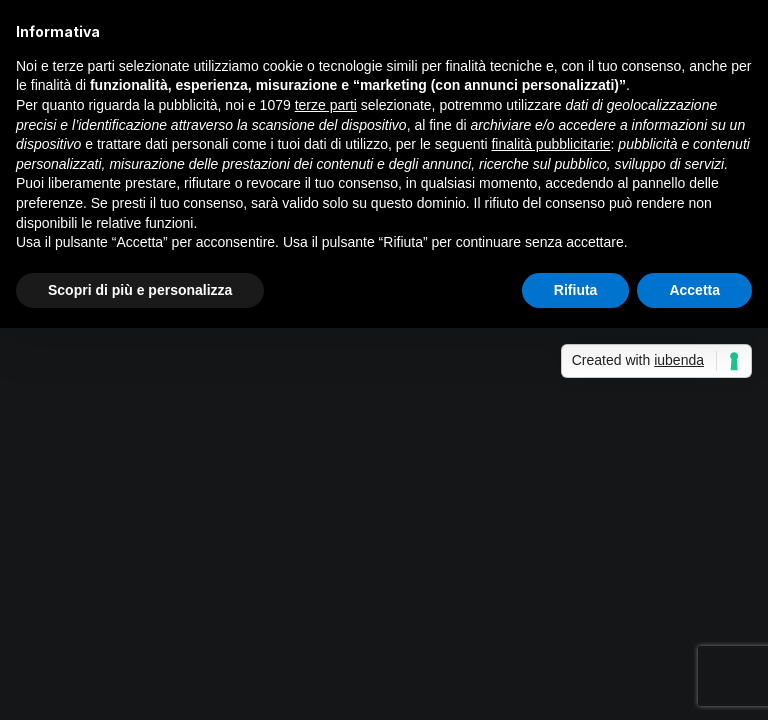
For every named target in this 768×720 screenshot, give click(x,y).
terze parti (326, 105)
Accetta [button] (694, 290)
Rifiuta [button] (576, 290)
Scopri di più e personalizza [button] (140, 290)
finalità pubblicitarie (550, 144)
